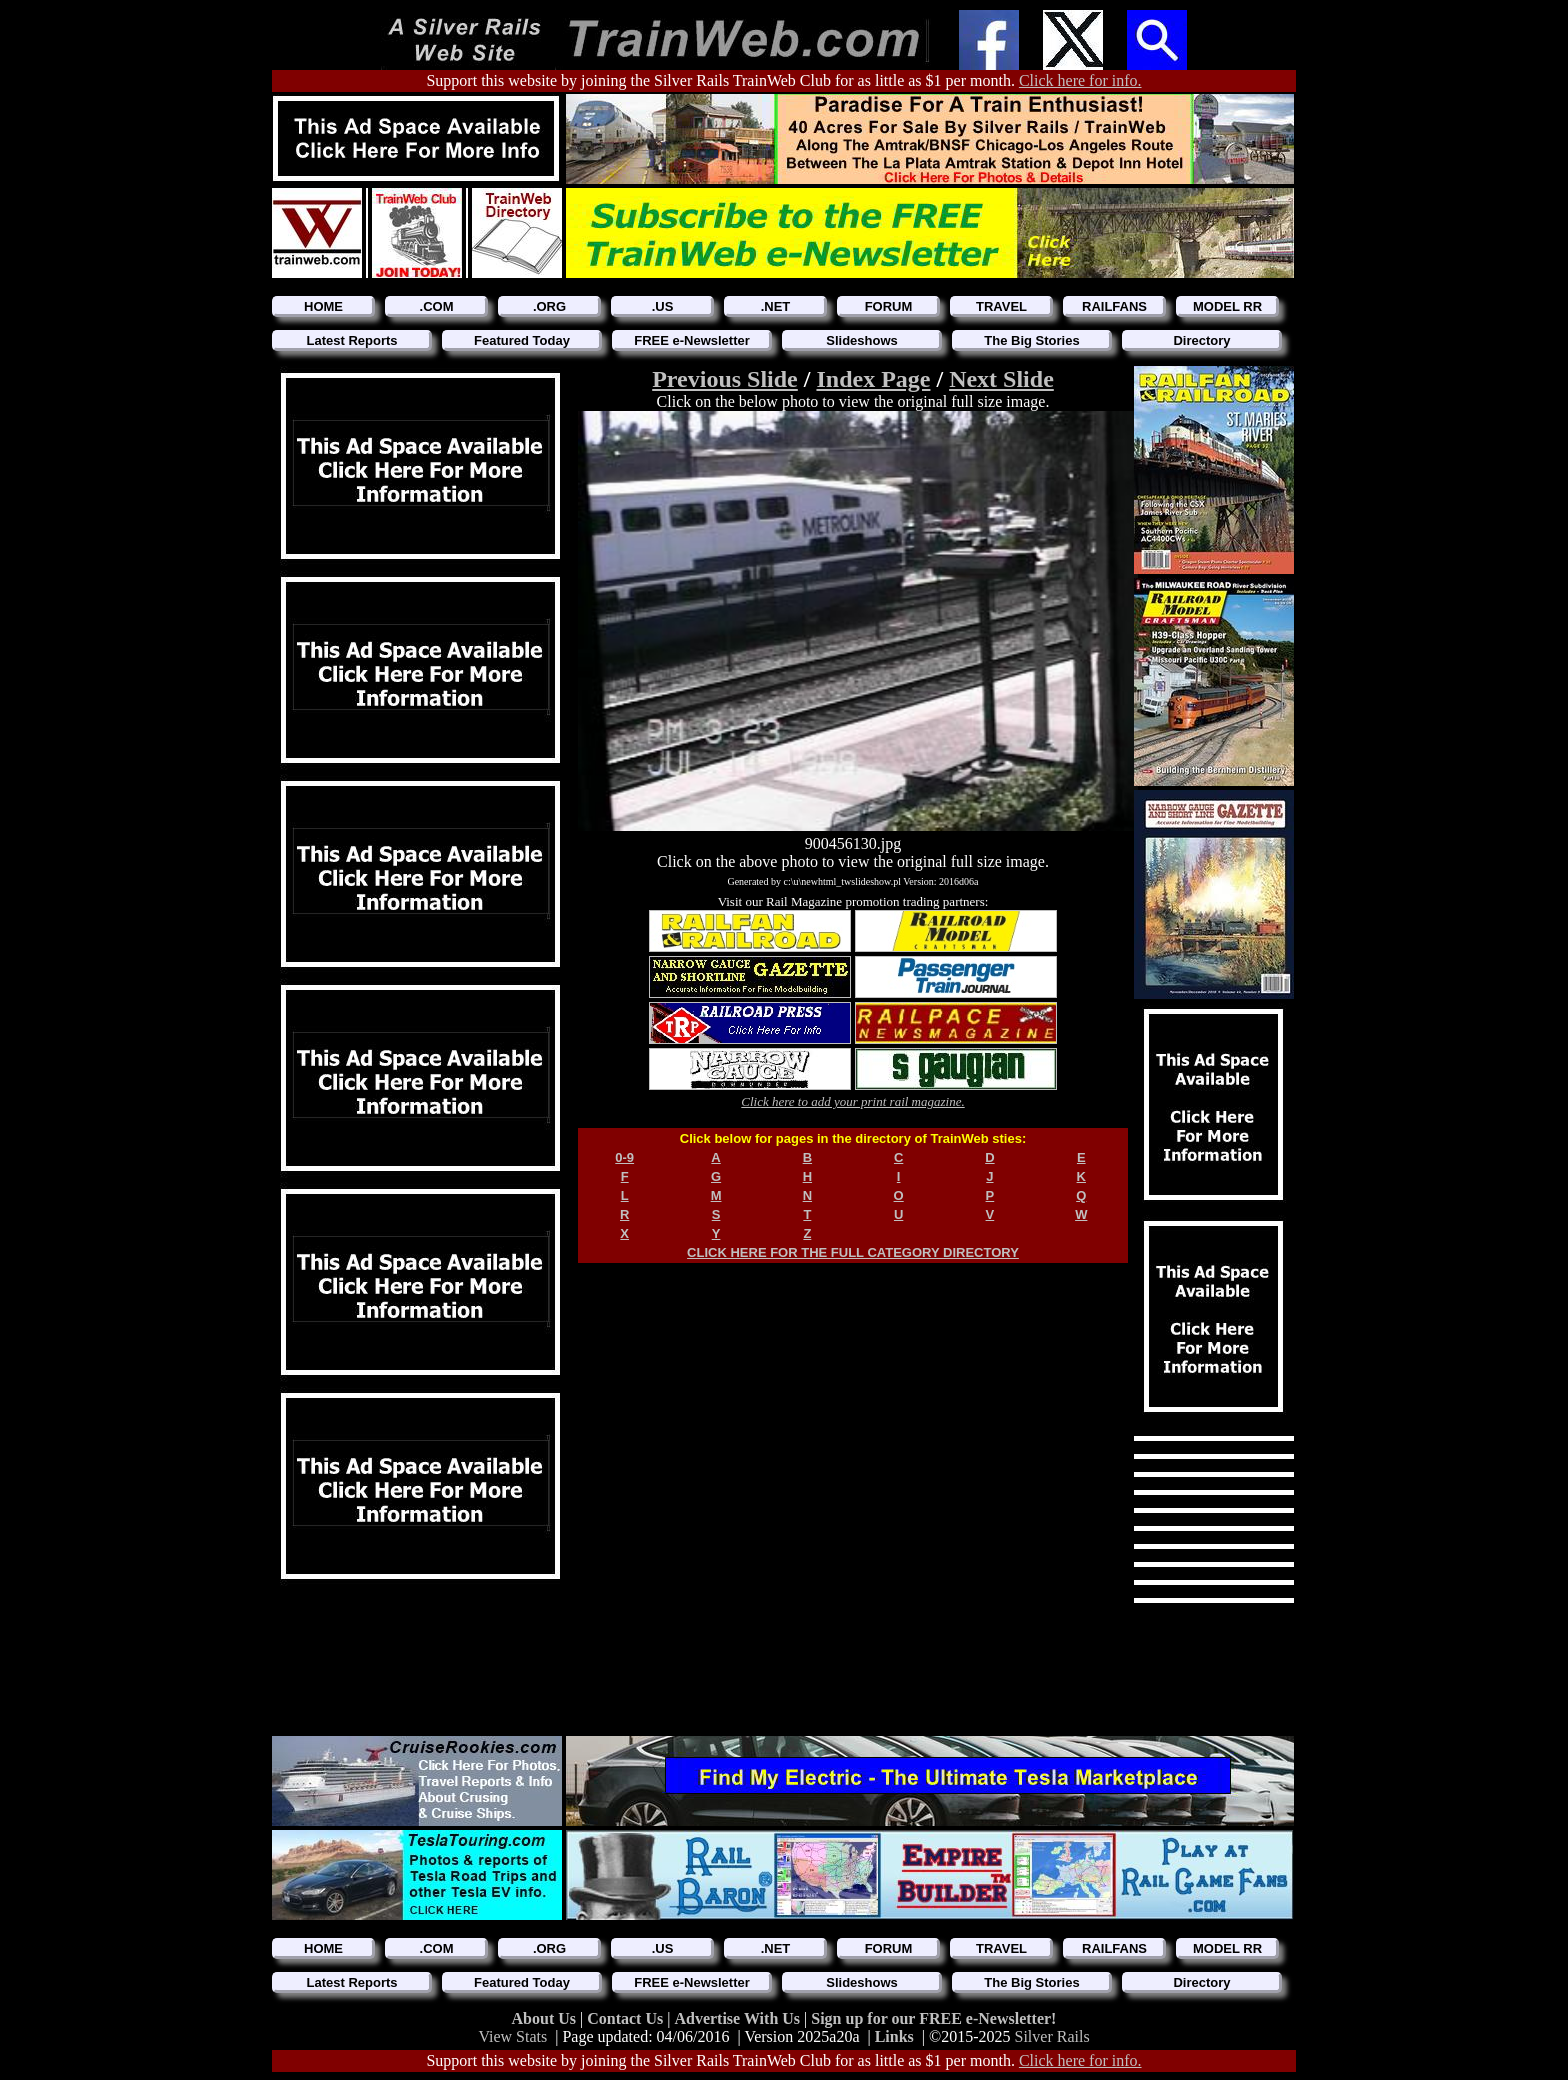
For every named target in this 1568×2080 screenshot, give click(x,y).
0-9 (624, 1157)
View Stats (512, 2036)
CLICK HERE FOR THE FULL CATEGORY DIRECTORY (853, 1252)
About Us (546, 2018)
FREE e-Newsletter (692, 340)
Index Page (873, 379)
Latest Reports (351, 340)
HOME (323, 306)
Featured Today (522, 340)
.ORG (549, 306)
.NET (776, 306)
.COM (437, 306)
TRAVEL (1001, 306)
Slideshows (862, 340)
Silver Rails (1052, 2036)
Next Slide (1001, 379)
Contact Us (627, 2018)
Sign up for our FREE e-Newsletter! (933, 2018)
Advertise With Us (739, 2018)
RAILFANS (1114, 306)
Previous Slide (725, 379)
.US (663, 306)
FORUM (889, 306)
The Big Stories (1031, 340)
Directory (1201, 340)
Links (894, 2036)
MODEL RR (1227, 306)
